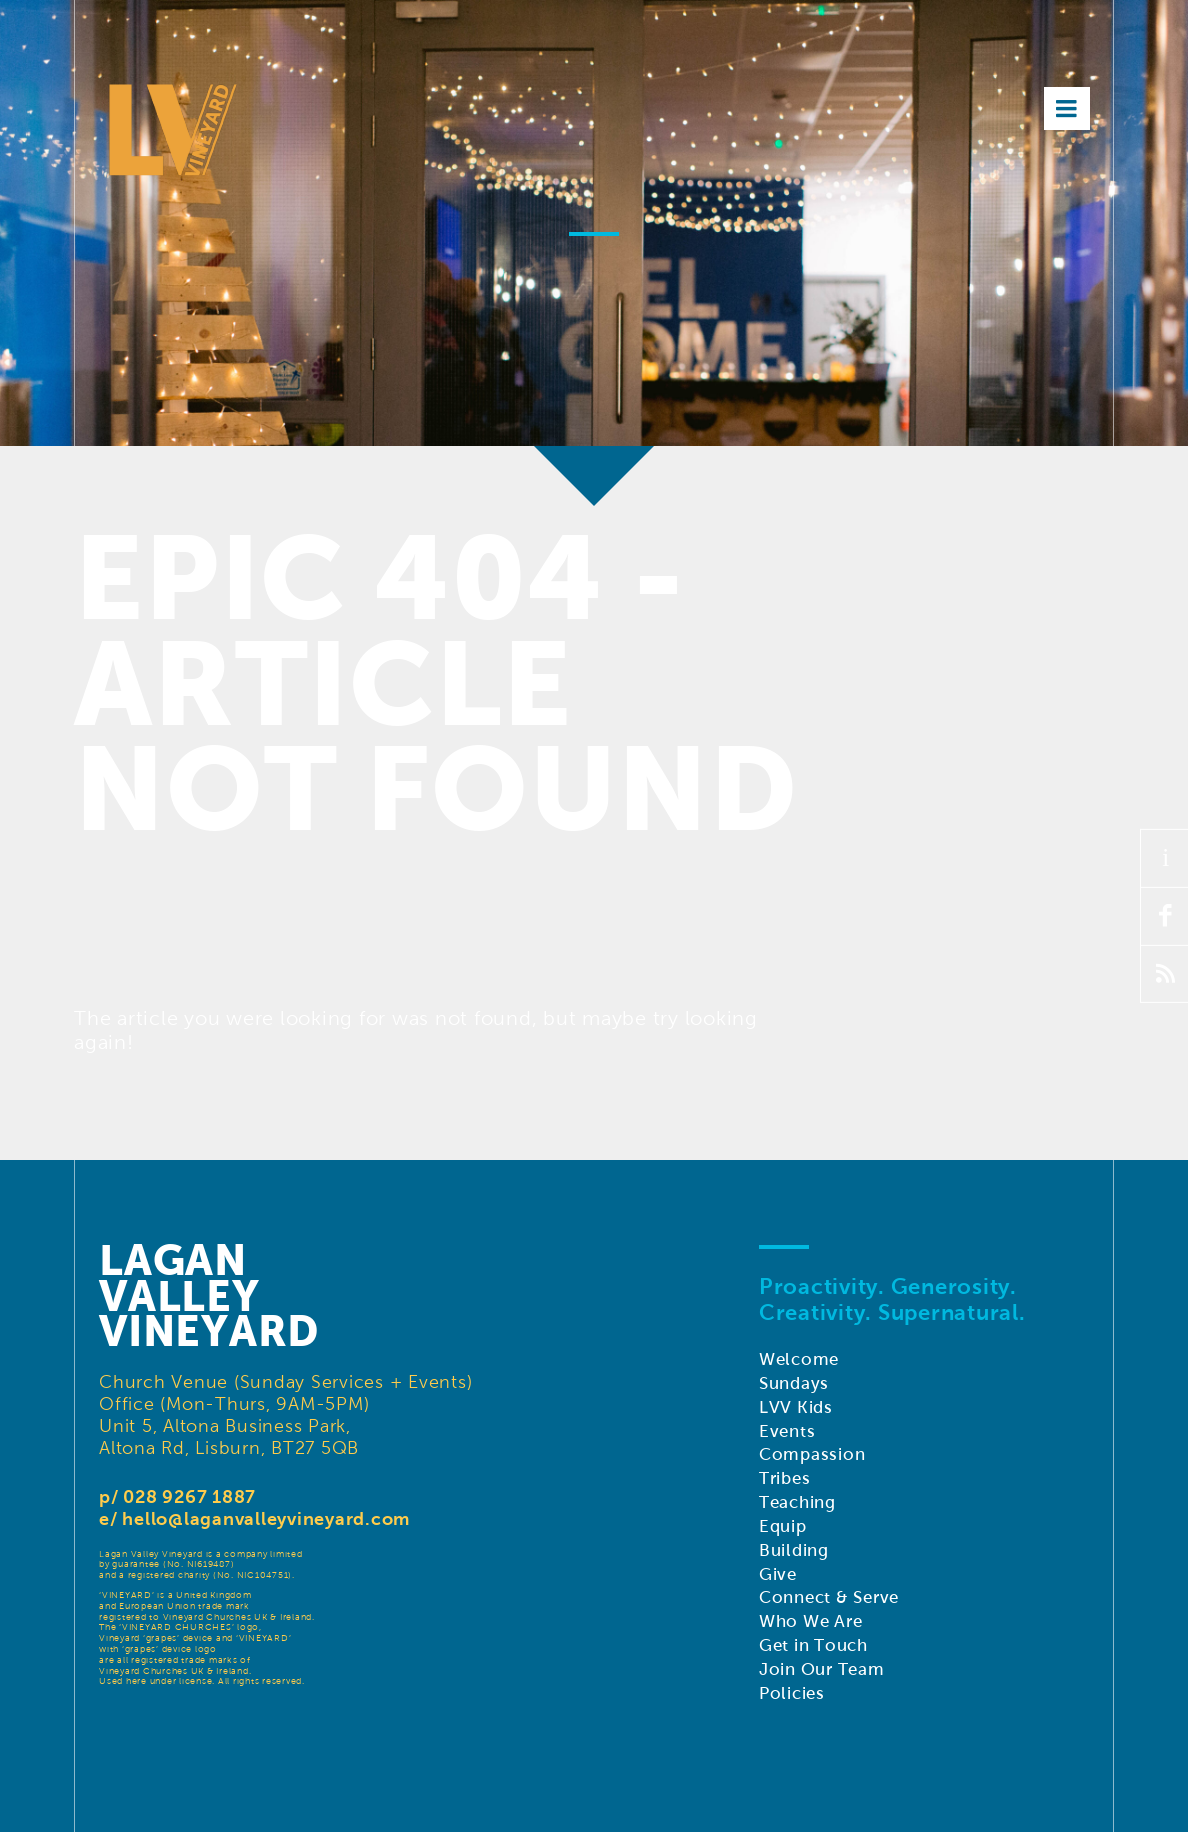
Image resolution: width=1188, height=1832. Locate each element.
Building (794, 1550)
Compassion (812, 1454)
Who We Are (811, 1621)
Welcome (799, 1359)
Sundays (794, 1383)
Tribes (785, 1478)
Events (787, 1431)
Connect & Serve (829, 1597)
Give (778, 1574)
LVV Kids (796, 1407)
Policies (792, 1693)
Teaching (797, 1502)
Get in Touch (813, 1645)
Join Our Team (822, 1669)
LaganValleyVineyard (209, 1296)
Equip (783, 1526)
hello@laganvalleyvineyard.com (266, 1518)
